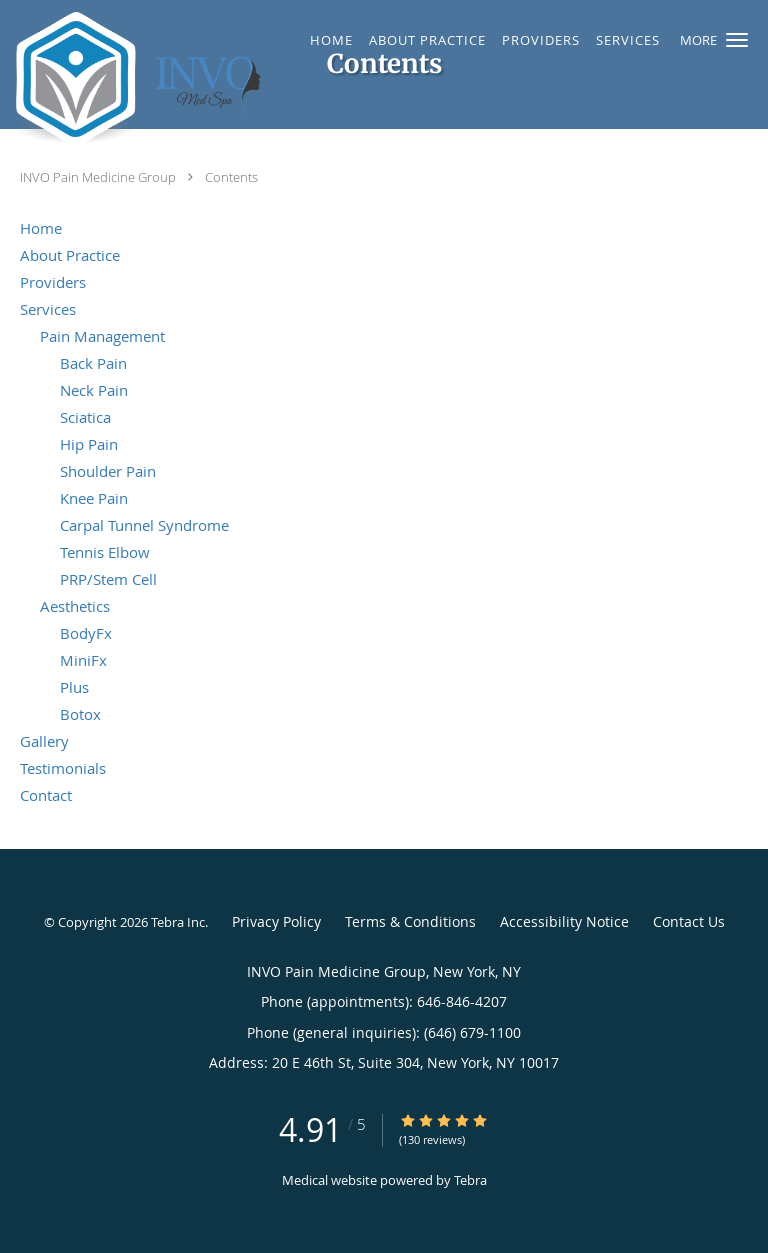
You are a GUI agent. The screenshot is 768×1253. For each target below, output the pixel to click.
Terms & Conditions (410, 921)
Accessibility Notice (564, 921)
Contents (231, 177)
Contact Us (689, 921)
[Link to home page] (192, 79)
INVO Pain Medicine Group (99, 177)
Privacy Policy (276, 921)
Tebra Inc (178, 922)
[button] (737, 40)
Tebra (470, 1180)
